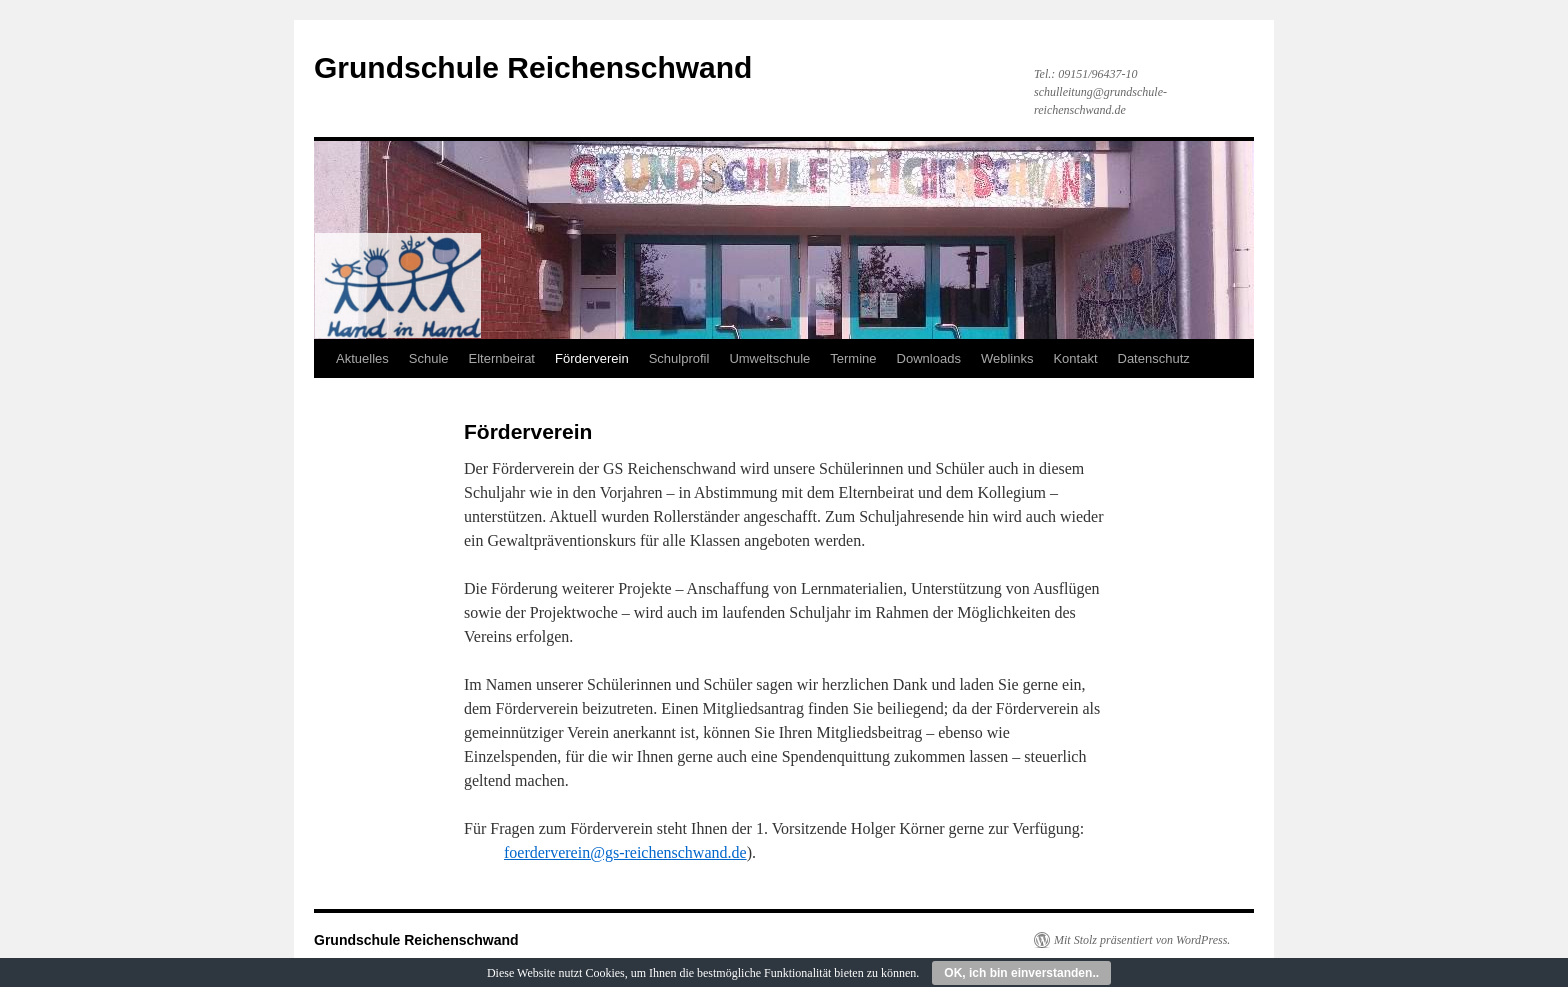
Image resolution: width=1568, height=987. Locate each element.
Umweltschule (769, 358)
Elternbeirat (502, 358)
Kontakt (1075, 358)
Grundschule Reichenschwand (533, 67)
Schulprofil (679, 358)
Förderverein (592, 358)
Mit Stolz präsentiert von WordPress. (1142, 940)
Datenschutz (1154, 358)
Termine (853, 358)
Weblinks (1007, 358)
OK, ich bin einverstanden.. (1021, 973)
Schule (429, 358)
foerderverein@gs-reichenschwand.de (625, 852)
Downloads (929, 358)
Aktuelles (362, 358)
